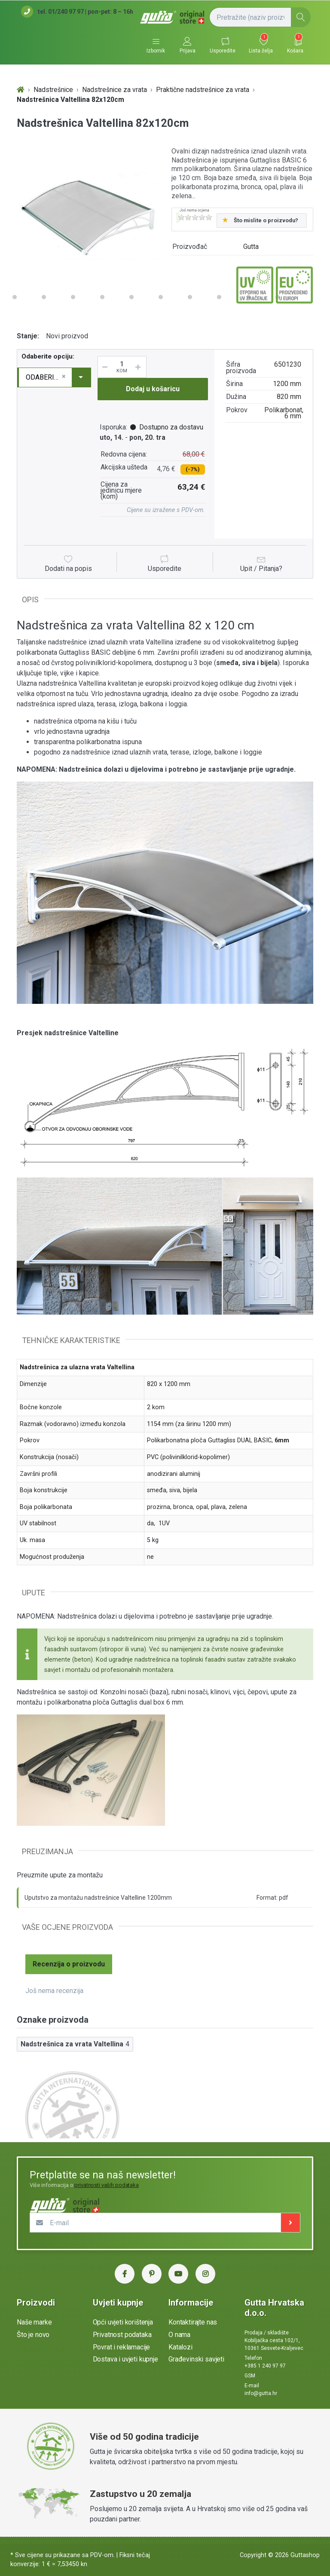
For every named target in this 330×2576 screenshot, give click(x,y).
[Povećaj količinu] (141, 366)
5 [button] (14, 297)
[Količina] (122, 367)
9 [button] (131, 297)
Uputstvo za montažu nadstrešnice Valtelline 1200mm (98, 1897)
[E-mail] (155, 2223)
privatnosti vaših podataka (106, 2185)
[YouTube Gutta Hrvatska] (178, 2274)
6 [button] (44, 297)
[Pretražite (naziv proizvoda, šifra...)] (260, 17)
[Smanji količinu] (103, 366)
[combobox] (54, 377)
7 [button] (73, 297)
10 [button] (160, 297)
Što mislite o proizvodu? (266, 220)
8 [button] (102, 297)
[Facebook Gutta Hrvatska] (124, 2274)
